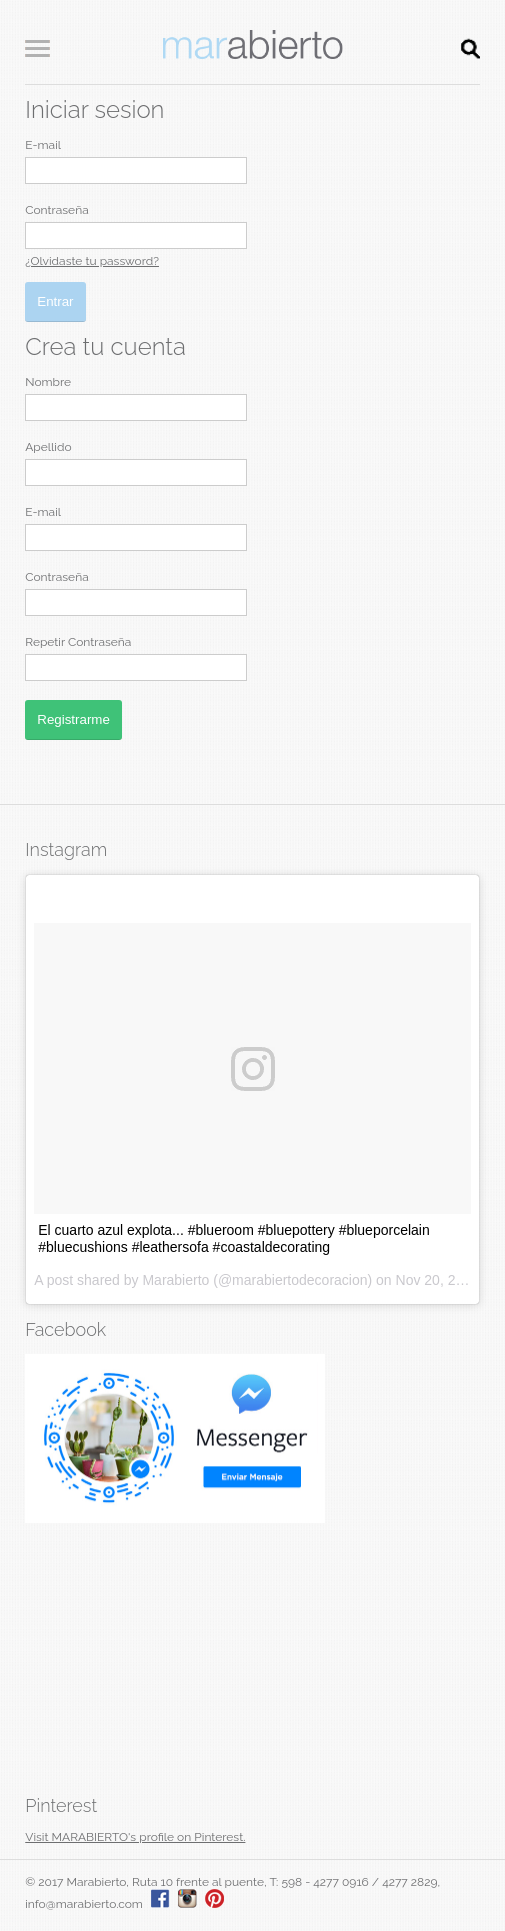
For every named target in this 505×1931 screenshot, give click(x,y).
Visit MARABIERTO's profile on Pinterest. (135, 1837)
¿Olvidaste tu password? (92, 261)
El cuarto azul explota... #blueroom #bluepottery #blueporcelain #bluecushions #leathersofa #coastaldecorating (233, 1238)
